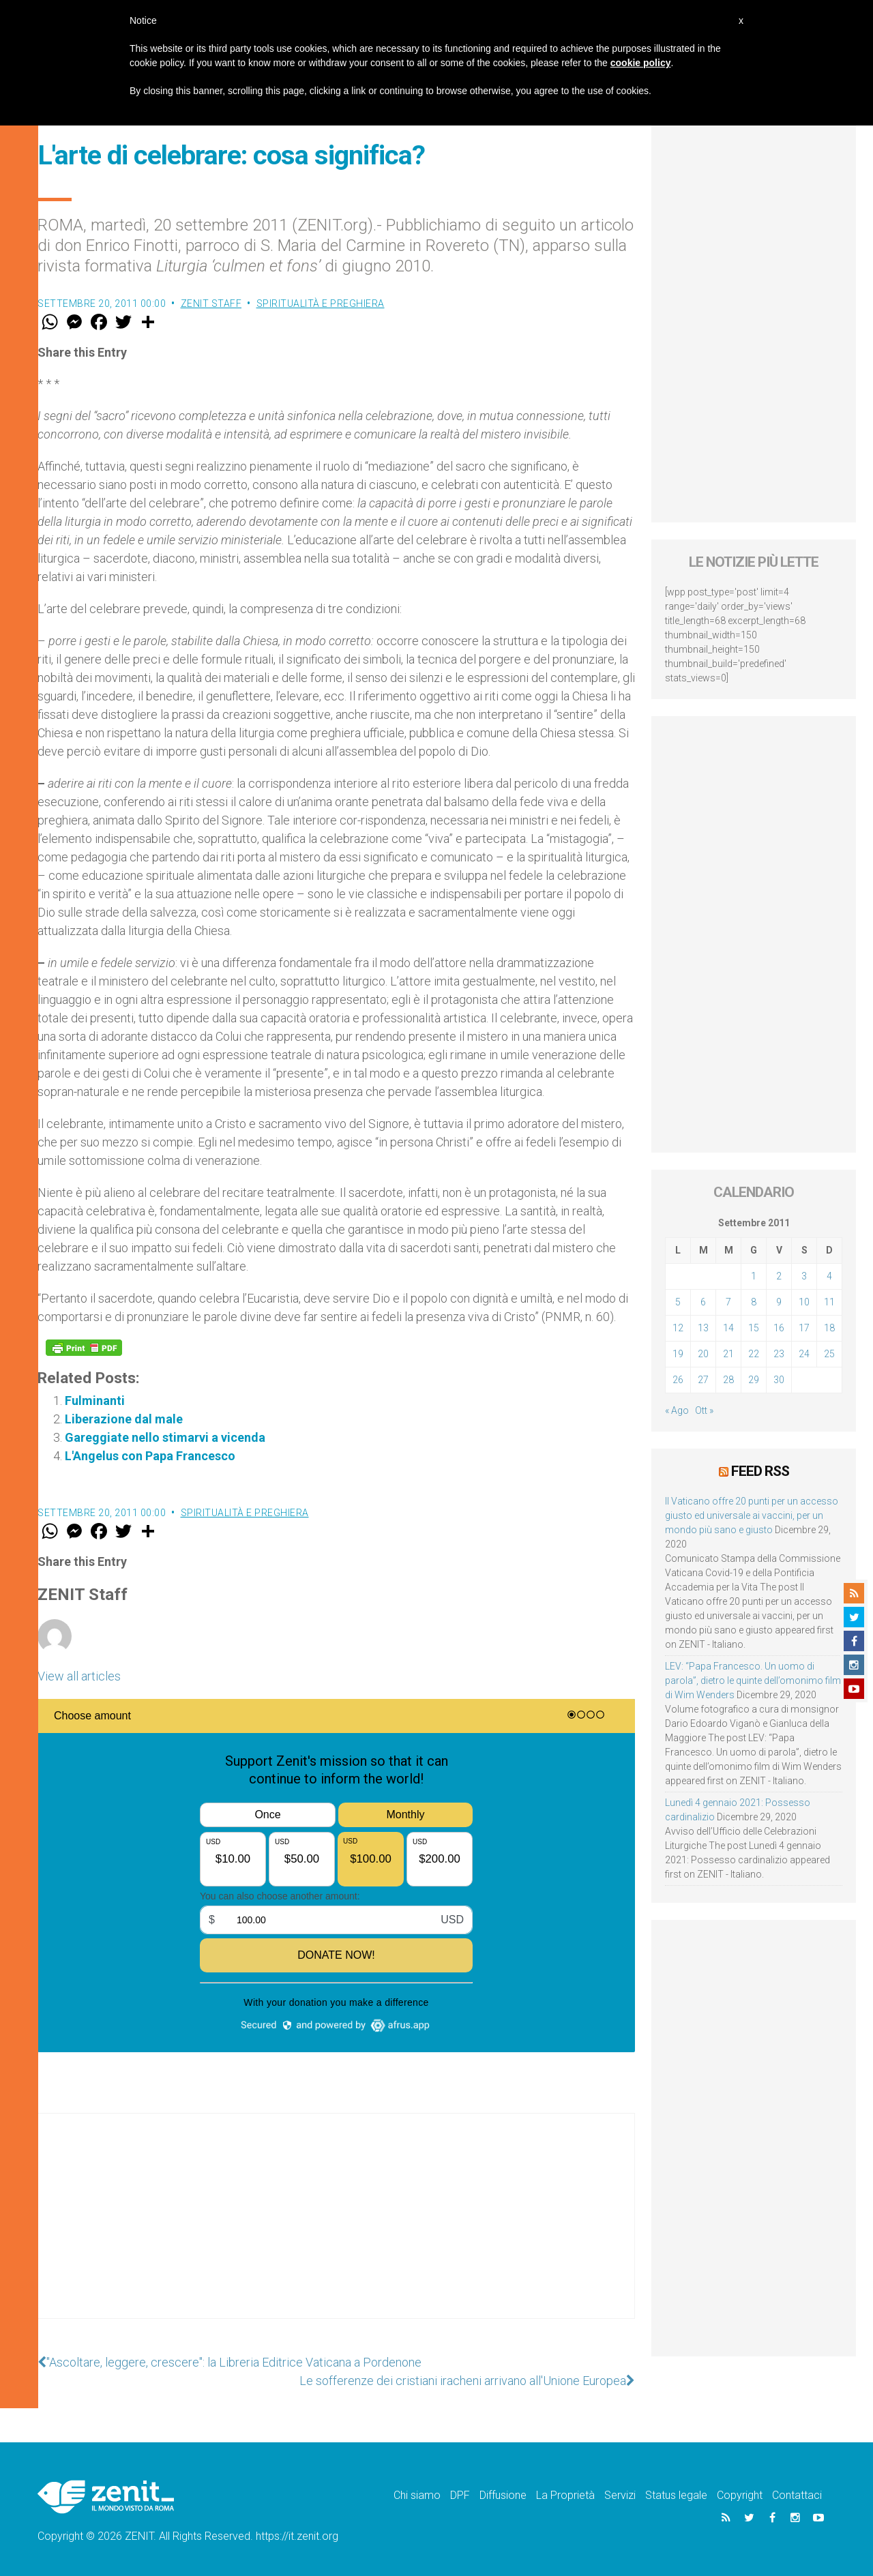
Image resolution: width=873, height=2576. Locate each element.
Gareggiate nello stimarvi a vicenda (165, 1437)
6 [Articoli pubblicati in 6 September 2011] (703, 1302)
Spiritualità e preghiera (320, 303)
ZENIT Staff (211, 303)
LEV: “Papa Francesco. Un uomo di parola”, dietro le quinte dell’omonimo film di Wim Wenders (753, 1680)
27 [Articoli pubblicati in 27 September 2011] (703, 1379)
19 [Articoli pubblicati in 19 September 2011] (677, 1353)
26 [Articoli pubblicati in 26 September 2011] (677, 1379)
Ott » (704, 1410)
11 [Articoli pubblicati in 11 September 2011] (829, 1302)
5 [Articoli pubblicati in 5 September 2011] (678, 1302)
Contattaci (797, 2495)
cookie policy (640, 62)
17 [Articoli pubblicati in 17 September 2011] (804, 1327)
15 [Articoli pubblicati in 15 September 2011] (753, 1327)
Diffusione (503, 2495)
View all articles (79, 1676)
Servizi (620, 2495)
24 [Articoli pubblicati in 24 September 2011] (804, 1353)
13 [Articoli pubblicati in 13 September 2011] (703, 1327)
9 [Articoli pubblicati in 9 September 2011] (779, 1302)
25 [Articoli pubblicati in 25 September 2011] (829, 1353)
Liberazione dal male (124, 1419)
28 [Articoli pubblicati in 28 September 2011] (728, 1379)
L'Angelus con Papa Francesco (150, 1456)
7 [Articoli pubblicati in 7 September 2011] (728, 1302)
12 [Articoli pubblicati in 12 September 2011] (677, 1327)
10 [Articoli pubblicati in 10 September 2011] (804, 1302)
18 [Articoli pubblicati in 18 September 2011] (829, 1327)
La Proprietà (565, 2495)
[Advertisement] (336, 2229)
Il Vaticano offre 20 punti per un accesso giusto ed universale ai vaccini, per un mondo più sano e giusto (751, 1515)
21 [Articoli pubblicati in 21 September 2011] (728, 1353)
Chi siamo (417, 2495)
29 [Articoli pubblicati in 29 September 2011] (753, 1379)
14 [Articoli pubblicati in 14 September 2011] (728, 1327)
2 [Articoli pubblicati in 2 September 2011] (779, 1276)
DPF (460, 2495)
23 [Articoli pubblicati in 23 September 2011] (778, 1353)
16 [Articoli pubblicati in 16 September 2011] (778, 1327)
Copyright (740, 2495)
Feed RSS (760, 1471)
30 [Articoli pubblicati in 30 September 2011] (778, 1379)
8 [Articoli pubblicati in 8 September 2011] (753, 1302)
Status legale (676, 2495)
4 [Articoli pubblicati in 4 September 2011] (829, 1276)
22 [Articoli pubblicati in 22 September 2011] (753, 1353)
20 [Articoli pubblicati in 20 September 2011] (703, 1353)
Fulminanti (95, 1400)
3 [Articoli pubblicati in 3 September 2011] (804, 1276)
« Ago (677, 1410)
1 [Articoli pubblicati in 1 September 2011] (753, 1276)
